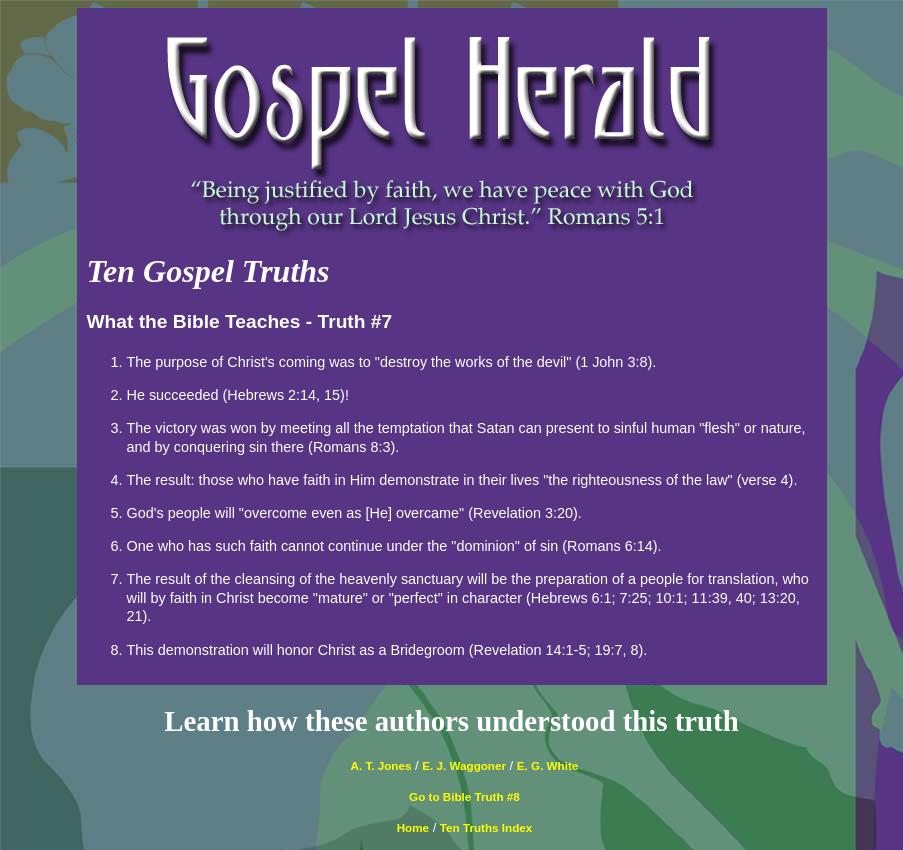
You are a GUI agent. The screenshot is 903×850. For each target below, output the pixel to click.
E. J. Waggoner (464, 765)
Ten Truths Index (486, 827)
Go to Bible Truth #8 (464, 796)
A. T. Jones (381, 765)
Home (413, 827)
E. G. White (548, 765)
